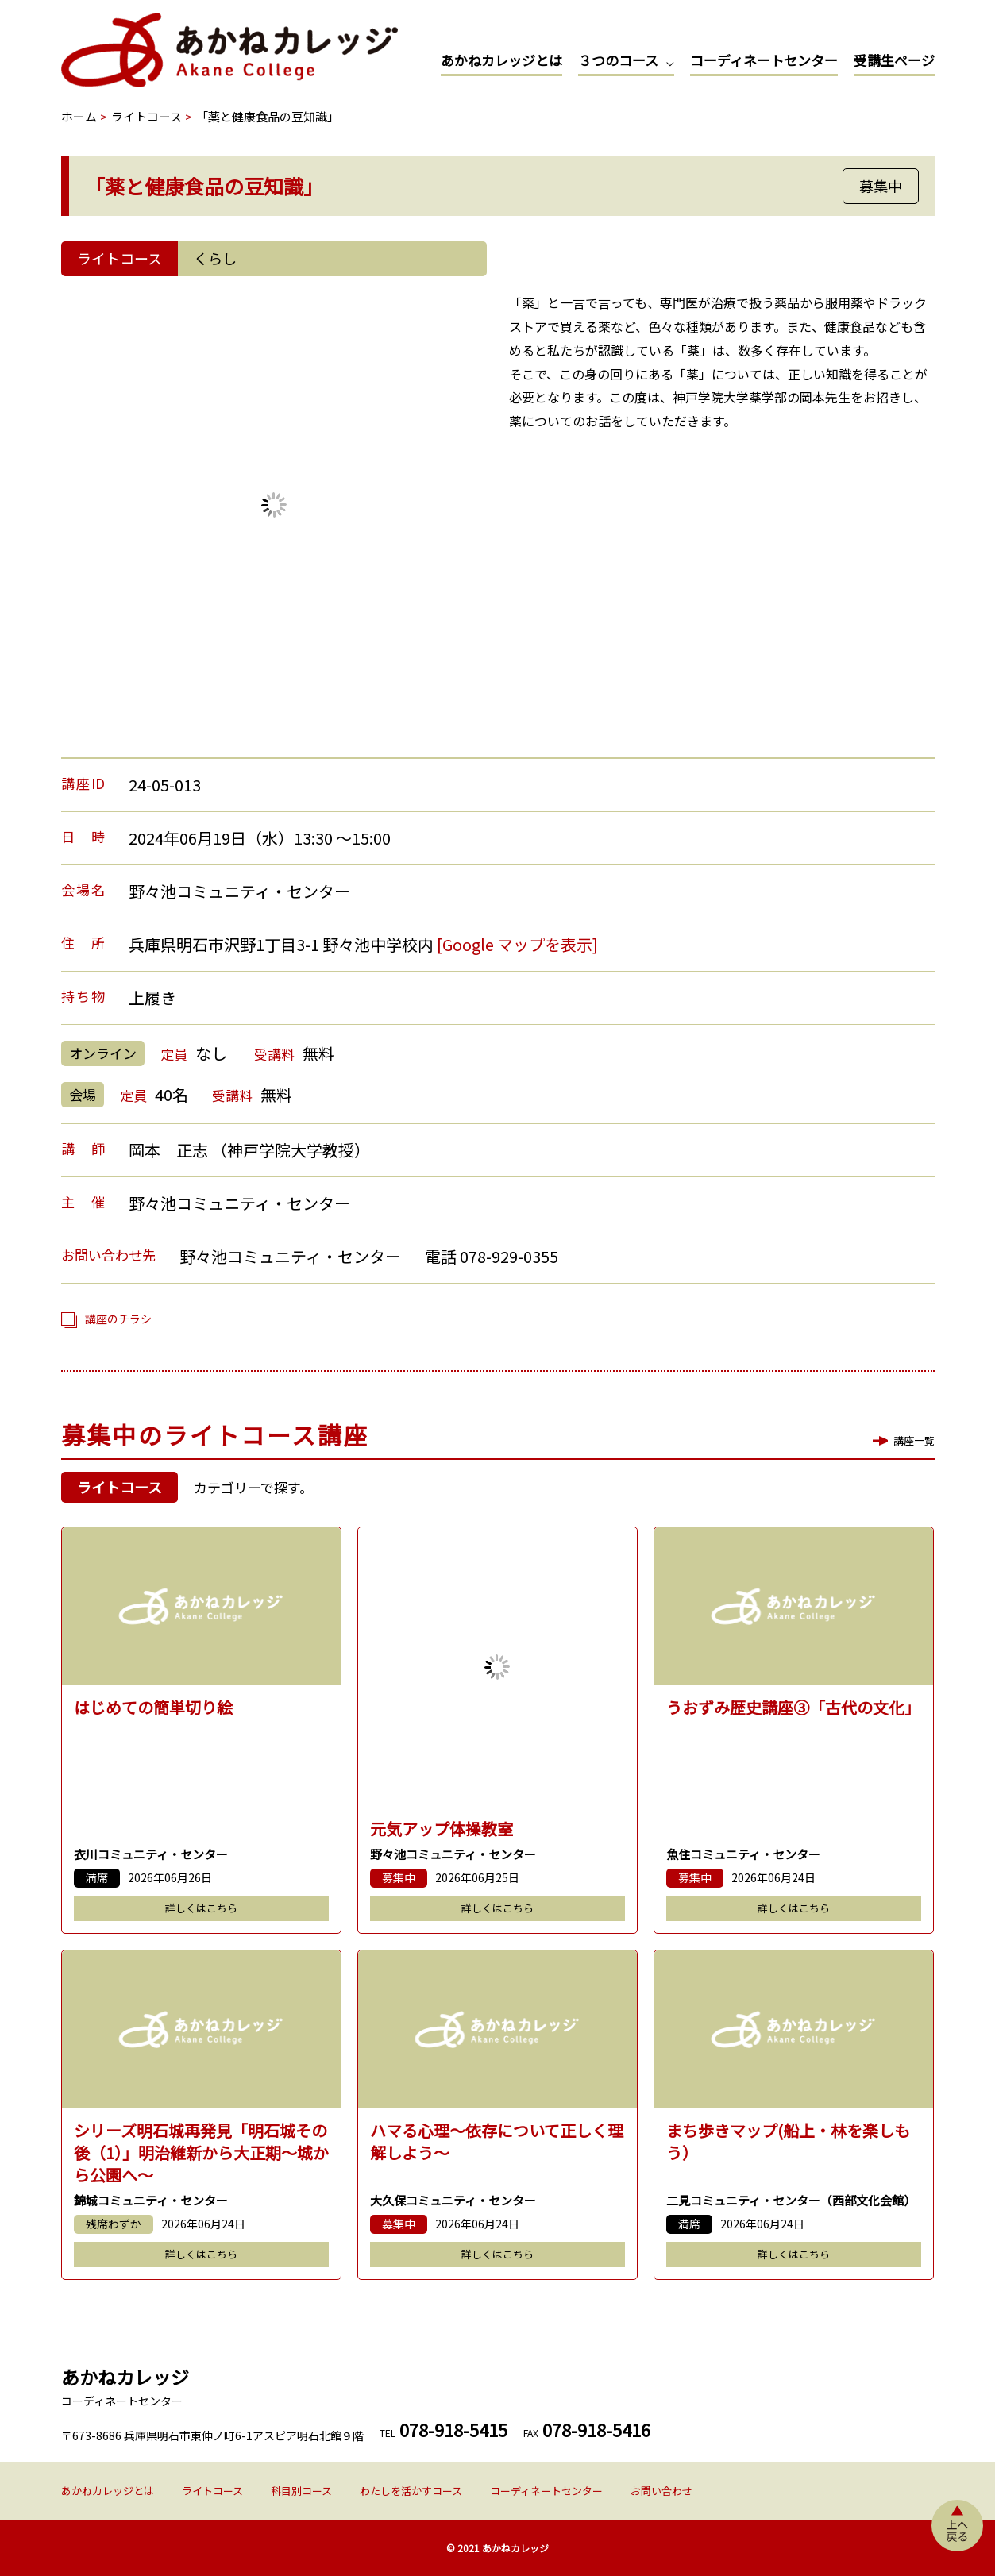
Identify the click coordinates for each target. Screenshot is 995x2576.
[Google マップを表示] (517, 944)
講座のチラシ (118, 1319)
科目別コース (301, 2490)
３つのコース (618, 60)
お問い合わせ (661, 2490)
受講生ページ (894, 60)
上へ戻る (957, 2525)
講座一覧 (914, 1440)
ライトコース (212, 2490)
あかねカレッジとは (501, 60)
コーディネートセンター (764, 60)
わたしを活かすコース (411, 2490)
